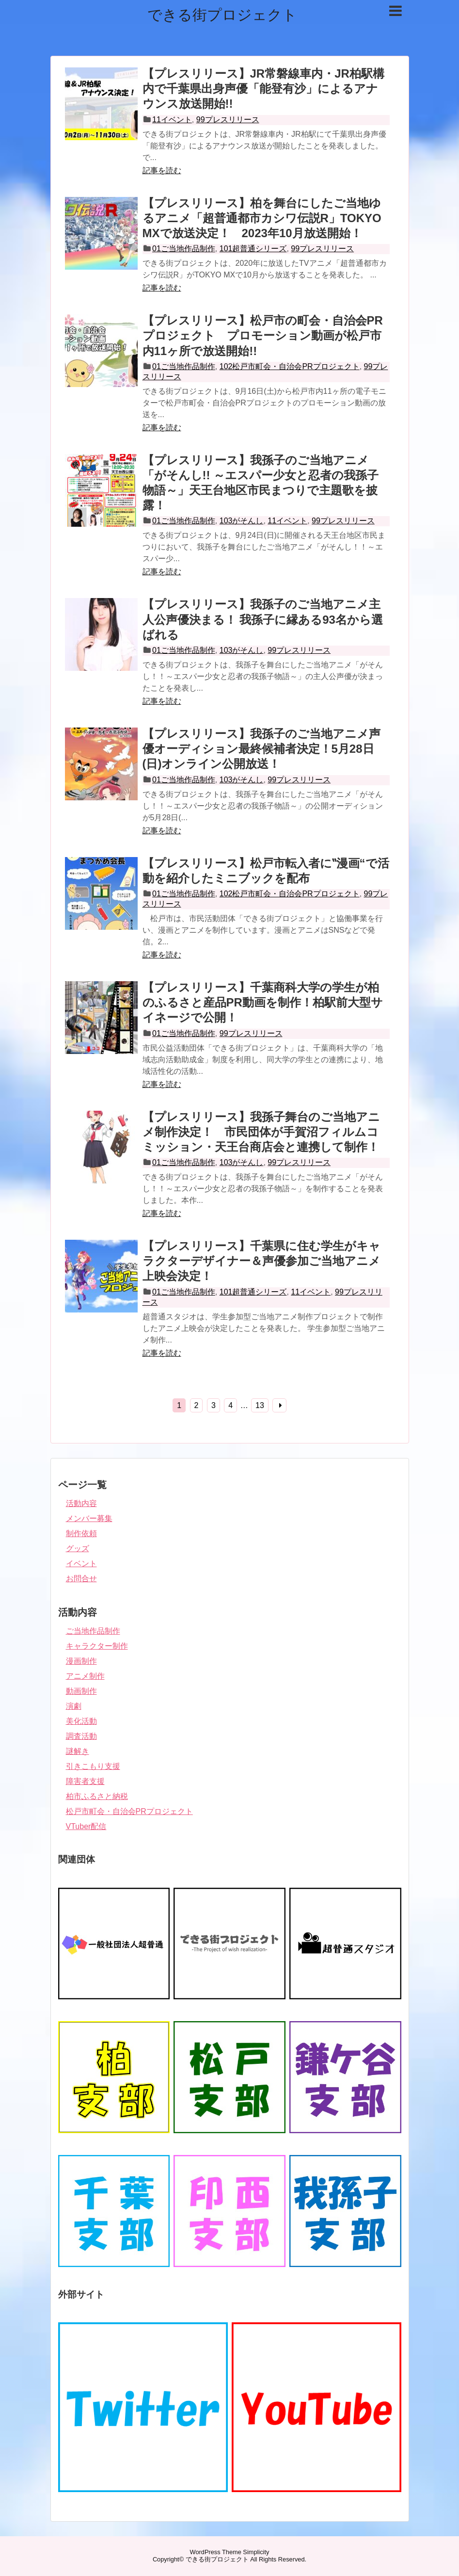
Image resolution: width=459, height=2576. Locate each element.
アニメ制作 (85, 1676)
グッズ (77, 1548)
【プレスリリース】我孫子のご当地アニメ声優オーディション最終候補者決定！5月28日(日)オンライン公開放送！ (261, 748)
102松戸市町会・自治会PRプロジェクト (290, 366)
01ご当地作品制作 (183, 248)
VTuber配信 (86, 1826)
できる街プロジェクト (222, 15)
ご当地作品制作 (93, 1631)
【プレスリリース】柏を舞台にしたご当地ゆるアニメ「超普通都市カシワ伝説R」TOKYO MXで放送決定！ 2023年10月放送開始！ (261, 218)
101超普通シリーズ (253, 248)
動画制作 (81, 1691)
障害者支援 (85, 1781)
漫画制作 (81, 1661)
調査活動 (81, 1736)
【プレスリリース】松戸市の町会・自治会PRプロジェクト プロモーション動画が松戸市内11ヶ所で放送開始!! (262, 335)
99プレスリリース (227, 119)
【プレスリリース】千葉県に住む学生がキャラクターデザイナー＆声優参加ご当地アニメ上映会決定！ (261, 1260)
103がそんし (242, 521)
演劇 (73, 1706)
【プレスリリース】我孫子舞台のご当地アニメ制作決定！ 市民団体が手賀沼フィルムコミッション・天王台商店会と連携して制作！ (261, 1131)
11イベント (172, 119)
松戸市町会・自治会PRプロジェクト (129, 1811)
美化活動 (81, 1721)
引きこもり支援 (93, 1766)
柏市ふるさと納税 (97, 1796)
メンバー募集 (89, 1518)
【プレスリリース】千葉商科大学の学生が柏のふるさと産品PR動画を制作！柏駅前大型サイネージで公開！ (262, 1002)
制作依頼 (81, 1533)
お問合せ (81, 1578)
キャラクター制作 (97, 1646)
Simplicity (256, 2552)
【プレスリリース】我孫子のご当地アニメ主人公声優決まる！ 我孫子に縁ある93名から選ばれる (262, 619)
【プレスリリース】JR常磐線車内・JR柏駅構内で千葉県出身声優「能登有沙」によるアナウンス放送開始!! (263, 88)
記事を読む (161, 170)
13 (259, 1405)
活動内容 (81, 1503)
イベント (81, 1563)
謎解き (77, 1751)
